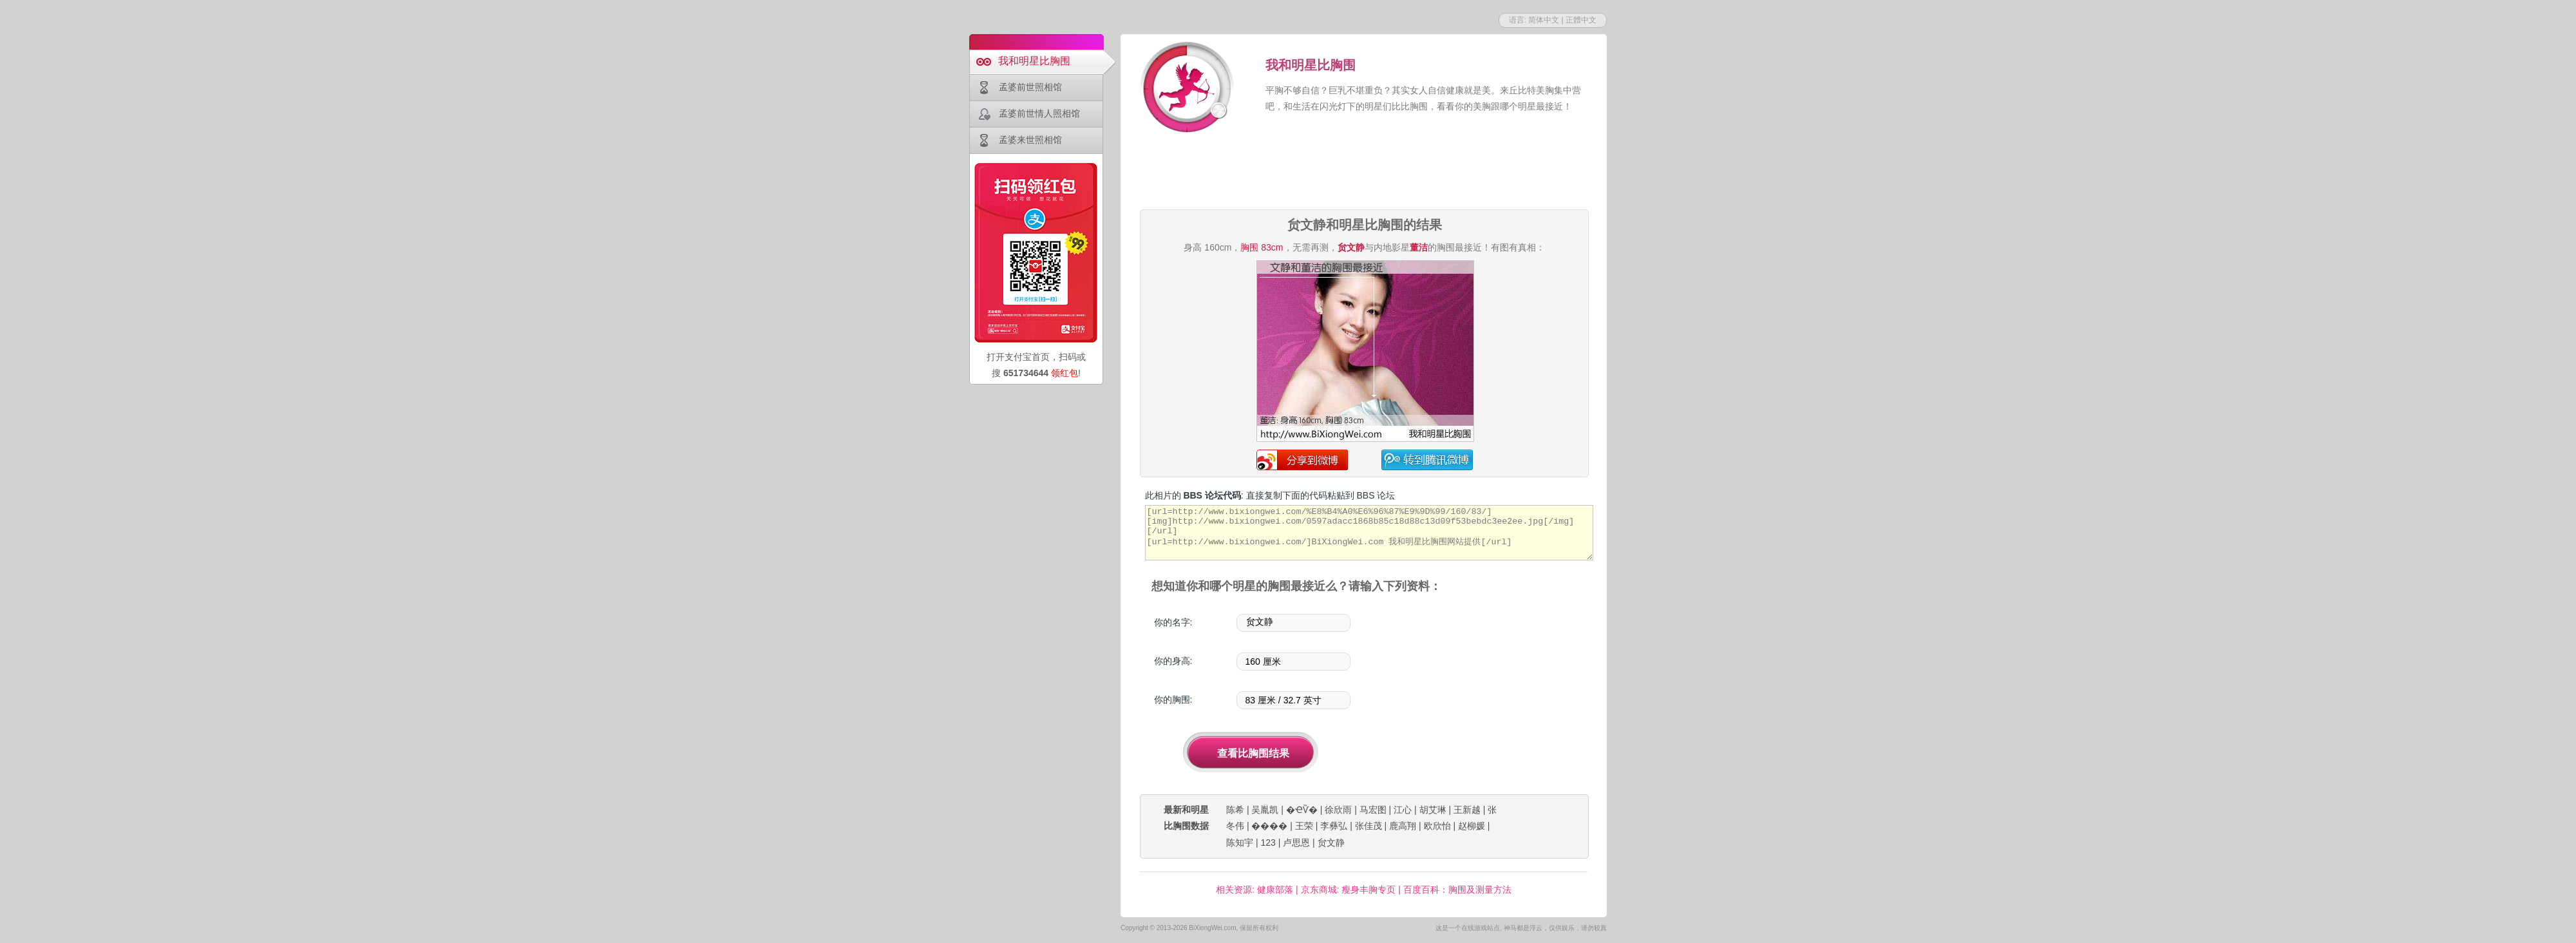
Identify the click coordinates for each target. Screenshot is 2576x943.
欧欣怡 (1437, 826)
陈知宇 (1239, 842)
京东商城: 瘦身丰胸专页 (1348, 889)
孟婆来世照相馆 (1030, 140)
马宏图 (1373, 810)
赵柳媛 (1471, 826)
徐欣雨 (1338, 810)
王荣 (1304, 826)
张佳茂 (1368, 826)
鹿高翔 (1402, 826)
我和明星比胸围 (1034, 60)
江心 (1403, 810)
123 (1267, 842)
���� (1269, 826)
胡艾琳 (1432, 810)
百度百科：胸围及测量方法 (1457, 889)
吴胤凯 (1264, 810)
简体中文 (1543, 19)
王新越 (1467, 810)
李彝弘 (1333, 826)
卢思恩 (1296, 842)
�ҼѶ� (1302, 810)
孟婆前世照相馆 (1030, 87)
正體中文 (1581, 19)
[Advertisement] (1364, 173)
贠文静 (1331, 842)
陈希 (1235, 810)
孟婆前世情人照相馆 (1039, 113)
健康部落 (1275, 889)
